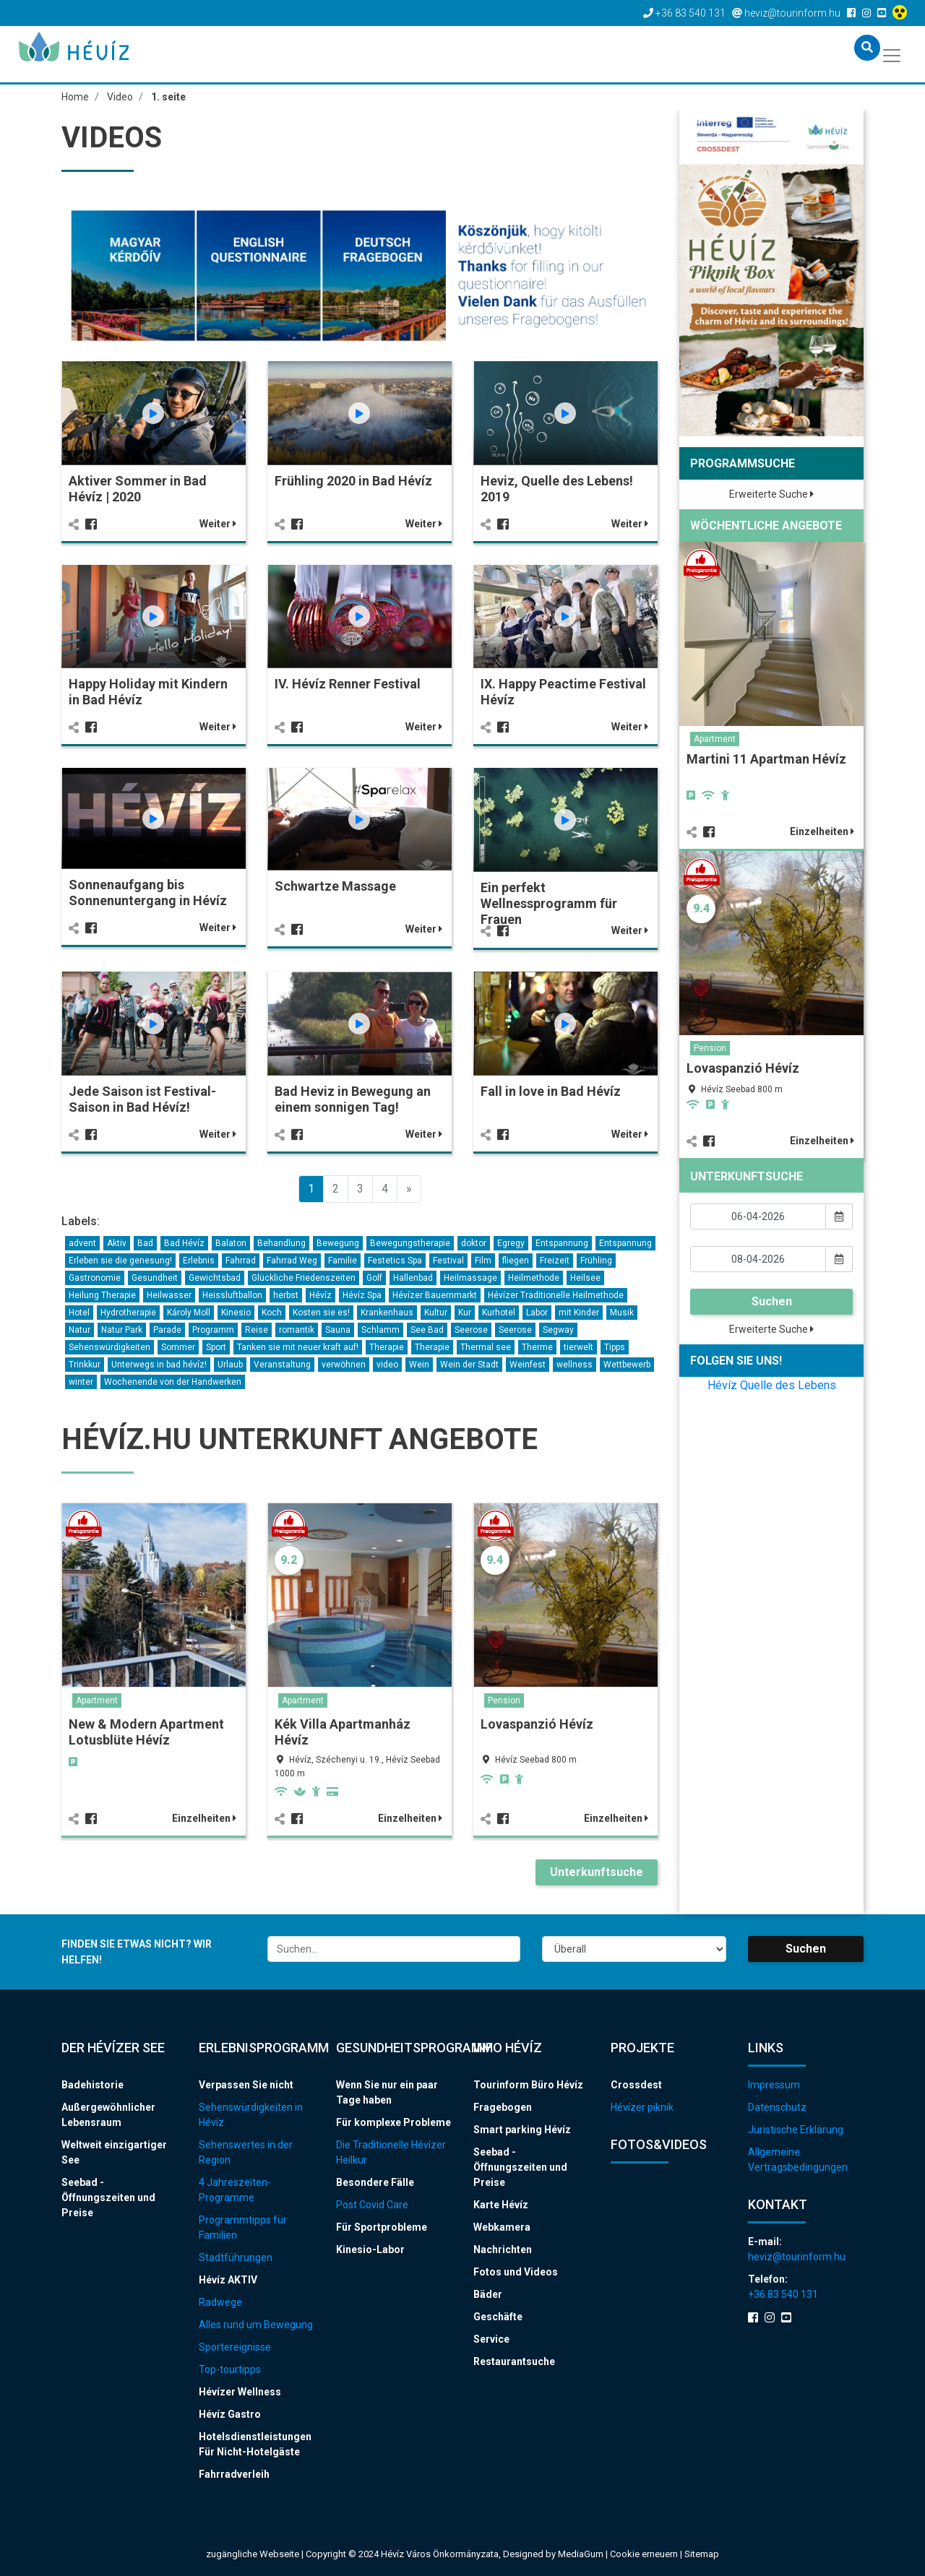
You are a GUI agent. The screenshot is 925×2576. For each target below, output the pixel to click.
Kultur (435, 1313)
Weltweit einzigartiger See (114, 2152)
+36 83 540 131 (783, 2294)
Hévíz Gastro (230, 2414)
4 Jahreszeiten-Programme (235, 2190)
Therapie (386, 1347)
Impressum (774, 2085)
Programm (213, 1330)
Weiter (217, 524)
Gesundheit (155, 1278)
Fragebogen (502, 2107)
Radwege (220, 2302)
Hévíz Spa (362, 1295)
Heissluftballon (232, 1295)
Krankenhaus (387, 1313)
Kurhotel (498, 1313)
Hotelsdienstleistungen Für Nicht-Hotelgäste (255, 2444)
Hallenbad (413, 1278)
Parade (167, 1330)
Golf (374, 1278)
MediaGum (580, 2554)
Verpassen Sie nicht (246, 2085)
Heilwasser (169, 1295)
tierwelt (578, 1347)
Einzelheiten (204, 1818)
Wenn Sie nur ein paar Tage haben (387, 2092)
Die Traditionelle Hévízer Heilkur (391, 2152)
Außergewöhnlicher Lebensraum (108, 2114)
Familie (342, 1260)
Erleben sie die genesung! (120, 1260)
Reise (256, 1330)
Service (491, 2339)
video (387, 1365)
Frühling (596, 1260)
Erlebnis (199, 1260)
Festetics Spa (395, 1260)
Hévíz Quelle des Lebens (771, 1385)
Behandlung (281, 1243)
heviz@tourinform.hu (797, 2256)
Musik (622, 1313)
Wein (419, 1365)
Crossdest (636, 2085)
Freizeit (554, 1260)
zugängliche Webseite (252, 2554)
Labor (537, 1313)
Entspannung (561, 1243)
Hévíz (320, 1295)
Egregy (511, 1243)
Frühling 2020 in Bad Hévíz (353, 480)
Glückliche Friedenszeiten (303, 1278)
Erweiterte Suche (771, 494)
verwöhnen (344, 1365)
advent (82, 1243)
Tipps (614, 1347)
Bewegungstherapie (410, 1243)
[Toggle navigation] (892, 54)
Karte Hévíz (500, 2204)
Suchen (772, 1301)
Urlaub (230, 1365)
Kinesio (236, 1313)
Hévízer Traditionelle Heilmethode (556, 1295)
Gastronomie (95, 1278)
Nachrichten (502, 2249)
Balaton (230, 1243)
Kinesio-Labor (370, 2249)
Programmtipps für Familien (243, 2227)
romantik (296, 1330)
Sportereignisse (235, 2347)
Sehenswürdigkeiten (109, 1347)
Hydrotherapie (128, 1313)
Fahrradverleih (234, 2474)
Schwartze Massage (335, 886)
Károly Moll (188, 1313)
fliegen (515, 1260)
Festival (448, 1260)
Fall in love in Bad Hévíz (551, 1091)
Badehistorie (92, 2085)
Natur (79, 1330)
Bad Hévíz (184, 1243)
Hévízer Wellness (240, 2392)
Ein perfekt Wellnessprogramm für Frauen (549, 903)
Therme (537, 1347)
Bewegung (338, 1243)
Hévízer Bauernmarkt (434, 1295)
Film (483, 1260)
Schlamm (380, 1330)
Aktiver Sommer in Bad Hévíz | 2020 (138, 488)
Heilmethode (533, 1278)
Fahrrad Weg (292, 1260)
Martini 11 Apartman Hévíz (766, 758)
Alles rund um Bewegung (256, 2324)
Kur (464, 1313)
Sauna (337, 1330)
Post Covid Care (372, 2204)
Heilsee (585, 1278)
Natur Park (121, 1330)
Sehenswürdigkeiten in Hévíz (251, 2114)
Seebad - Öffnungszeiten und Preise (108, 2197)
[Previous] (409, 1189)
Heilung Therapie (102, 1295)
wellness (574, 1365)
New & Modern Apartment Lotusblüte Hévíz (146, 1731)
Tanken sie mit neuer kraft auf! (297, 1347)
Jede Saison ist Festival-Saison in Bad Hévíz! (142, 1099)
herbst (285, 1295)
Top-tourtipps (230, 2369)
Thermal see (485, 1347)
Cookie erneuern (645, 2554)
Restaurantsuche (514, 2361)
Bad (145, 1243)
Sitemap (701, 2554)
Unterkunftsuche (596, 1872)
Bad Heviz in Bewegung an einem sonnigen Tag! (353, 1099)
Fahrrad (240, 1260)
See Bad (427, 1330)
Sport (216, 1347)
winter (81, 1382)
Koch (272, 1313)
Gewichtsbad (215, 1278)
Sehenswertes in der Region (246, 2152)
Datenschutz (777, 2107)
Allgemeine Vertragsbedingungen (798, 2159)
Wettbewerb (626, 1365)
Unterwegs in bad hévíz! (159, 1365)
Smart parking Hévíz (522, 2129)
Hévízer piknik (642, 2107)
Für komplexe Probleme (393, 2122)
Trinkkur (84, 1365)
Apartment (97, 1700)
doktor (473, 1243)
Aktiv (116, 1243)
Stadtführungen (235, 2257)
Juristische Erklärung (795, 2129)
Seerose (471, 1330)
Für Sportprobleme (381, 2227)
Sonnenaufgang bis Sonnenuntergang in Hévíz (148, 892)
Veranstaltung (282, 1365)
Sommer (178, 1347)
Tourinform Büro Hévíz (528, 2085)
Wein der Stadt (469, 1365)
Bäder (487, 2294)
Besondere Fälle (375, 2182)
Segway (558, 1330)
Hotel (79, 1313)
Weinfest (527, 1365)
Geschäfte (497, 2316)
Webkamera (501, 2227)
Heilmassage (470, 1278)
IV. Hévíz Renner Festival (348, 683)
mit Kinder (579, 1313)
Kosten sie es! (321, 1313)
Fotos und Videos (515, 2272)
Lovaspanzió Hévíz (537, 1724)
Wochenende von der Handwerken (172, 1382)
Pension (504, 1700)
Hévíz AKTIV (228, 2280)
